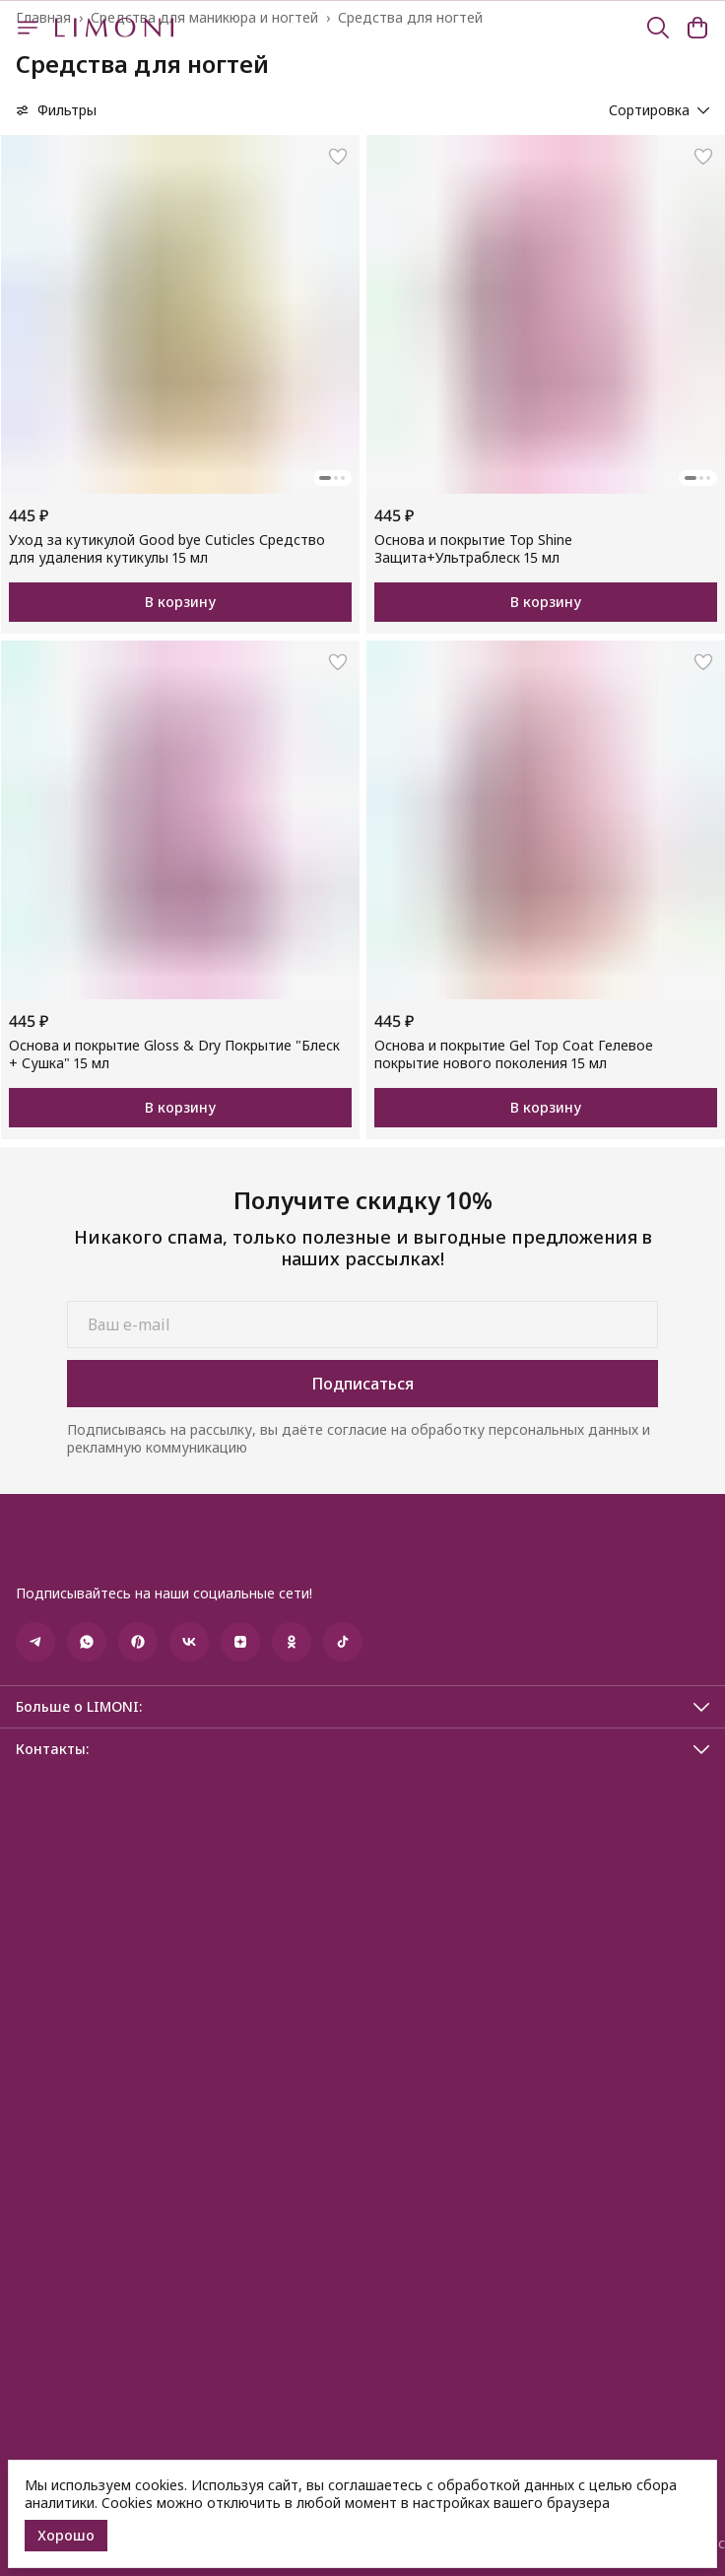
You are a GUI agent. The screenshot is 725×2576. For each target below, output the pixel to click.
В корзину (180, 601)
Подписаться (362, 1383)
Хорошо (66, 2535)
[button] (180, 314)
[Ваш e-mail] (362, 1324)
